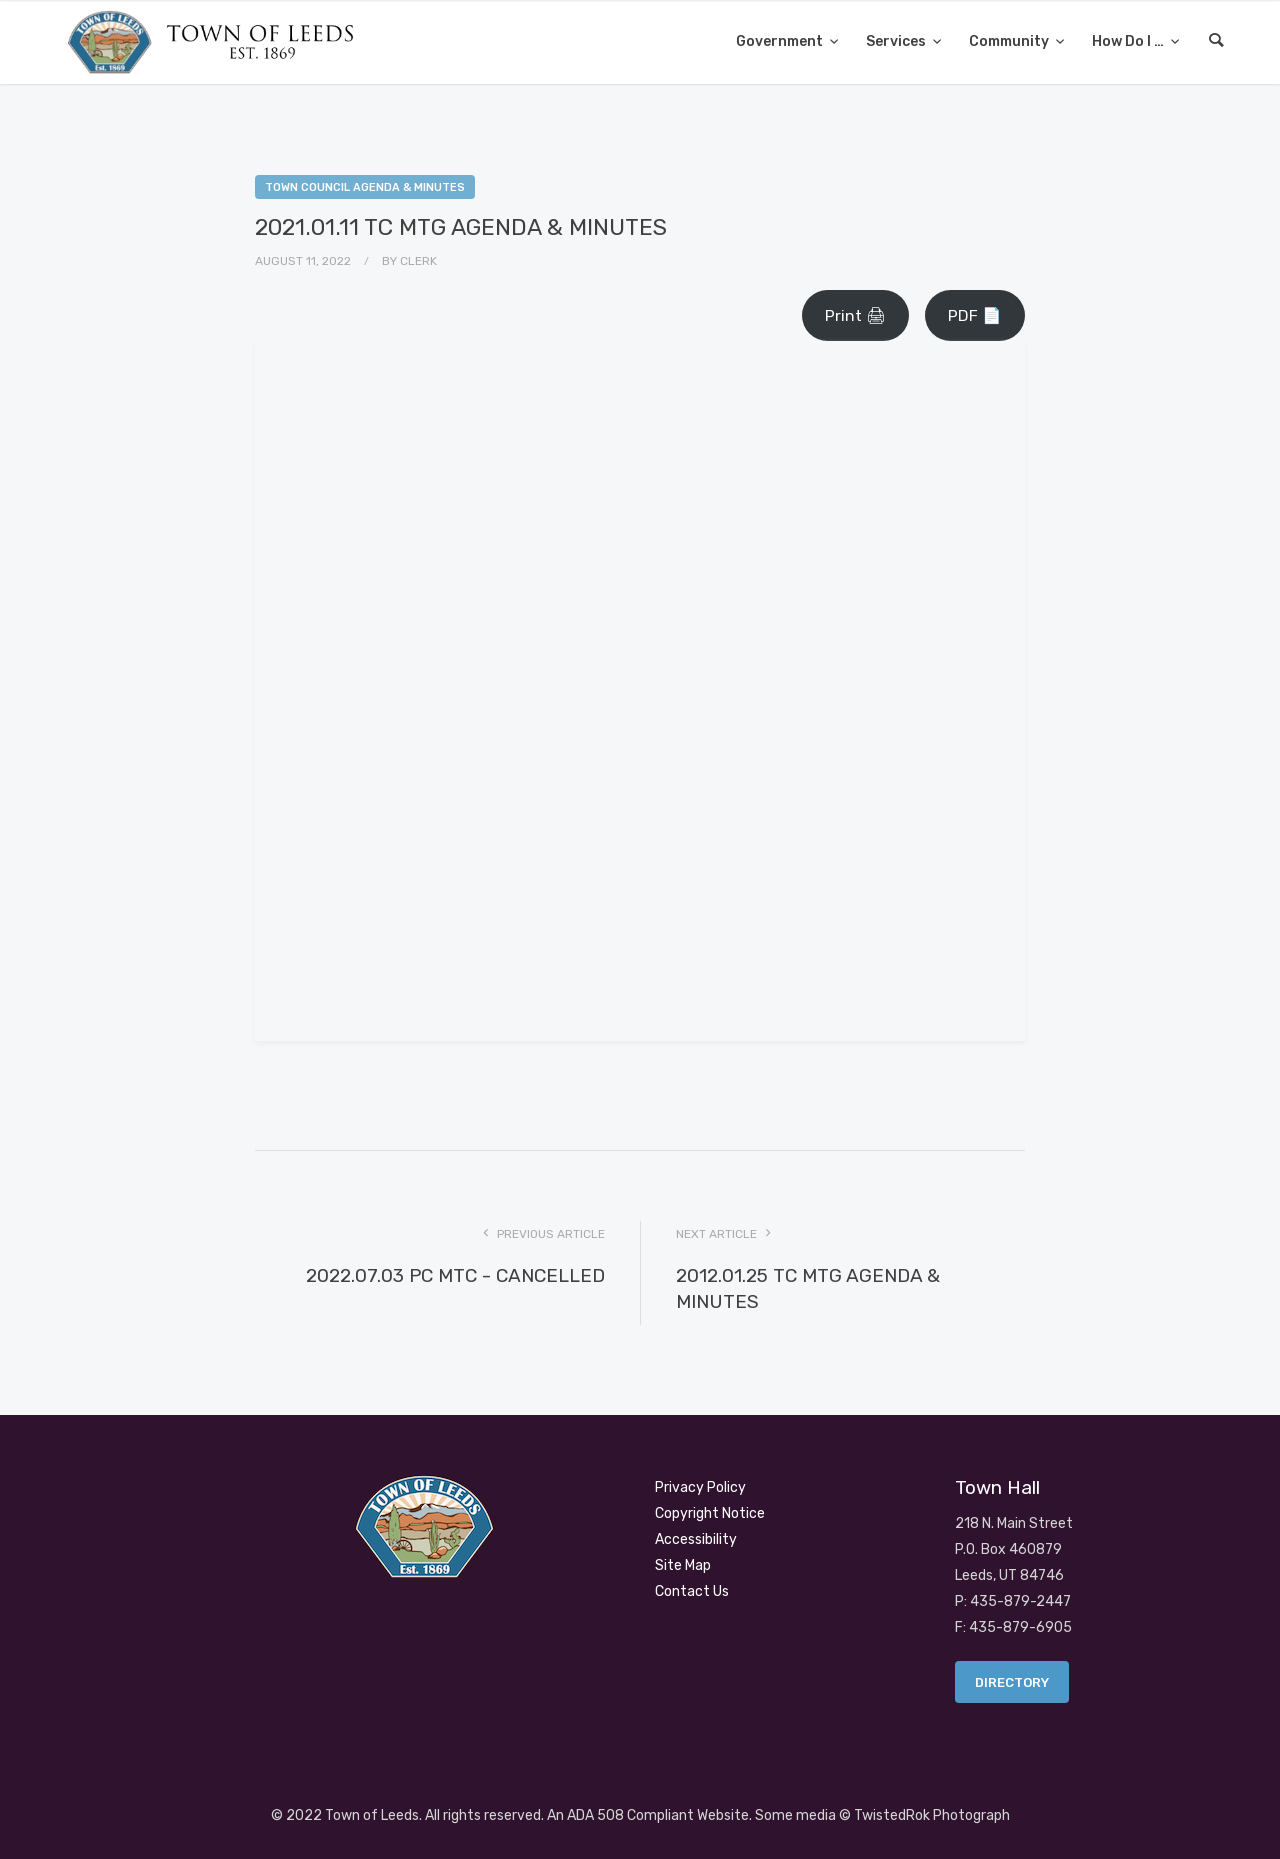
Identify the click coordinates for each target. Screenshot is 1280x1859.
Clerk (418, 261)
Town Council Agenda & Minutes (365, 187)
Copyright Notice (710, 1513)
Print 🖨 (855, 315)
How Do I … (1129, 41)
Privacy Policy (700, 1487)
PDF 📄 (975, 315)
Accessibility (696, 1539)
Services (897, 41)
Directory (1012, 1682)
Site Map (683, 1565)
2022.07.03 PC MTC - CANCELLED (455, 1275)
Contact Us (692, 1591)
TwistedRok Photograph (932, 1815)
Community (1010, 41)
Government (781, 41)
